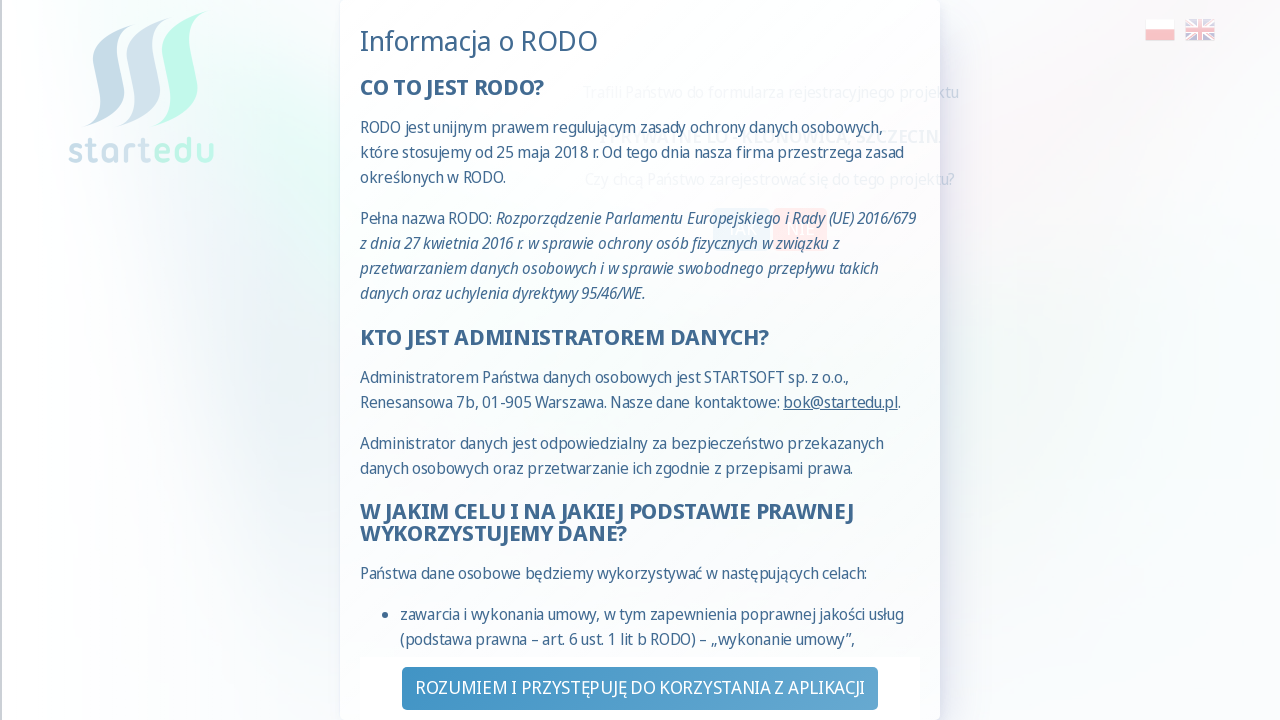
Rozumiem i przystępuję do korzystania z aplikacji (640, 687)
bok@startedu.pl (840, 402)
